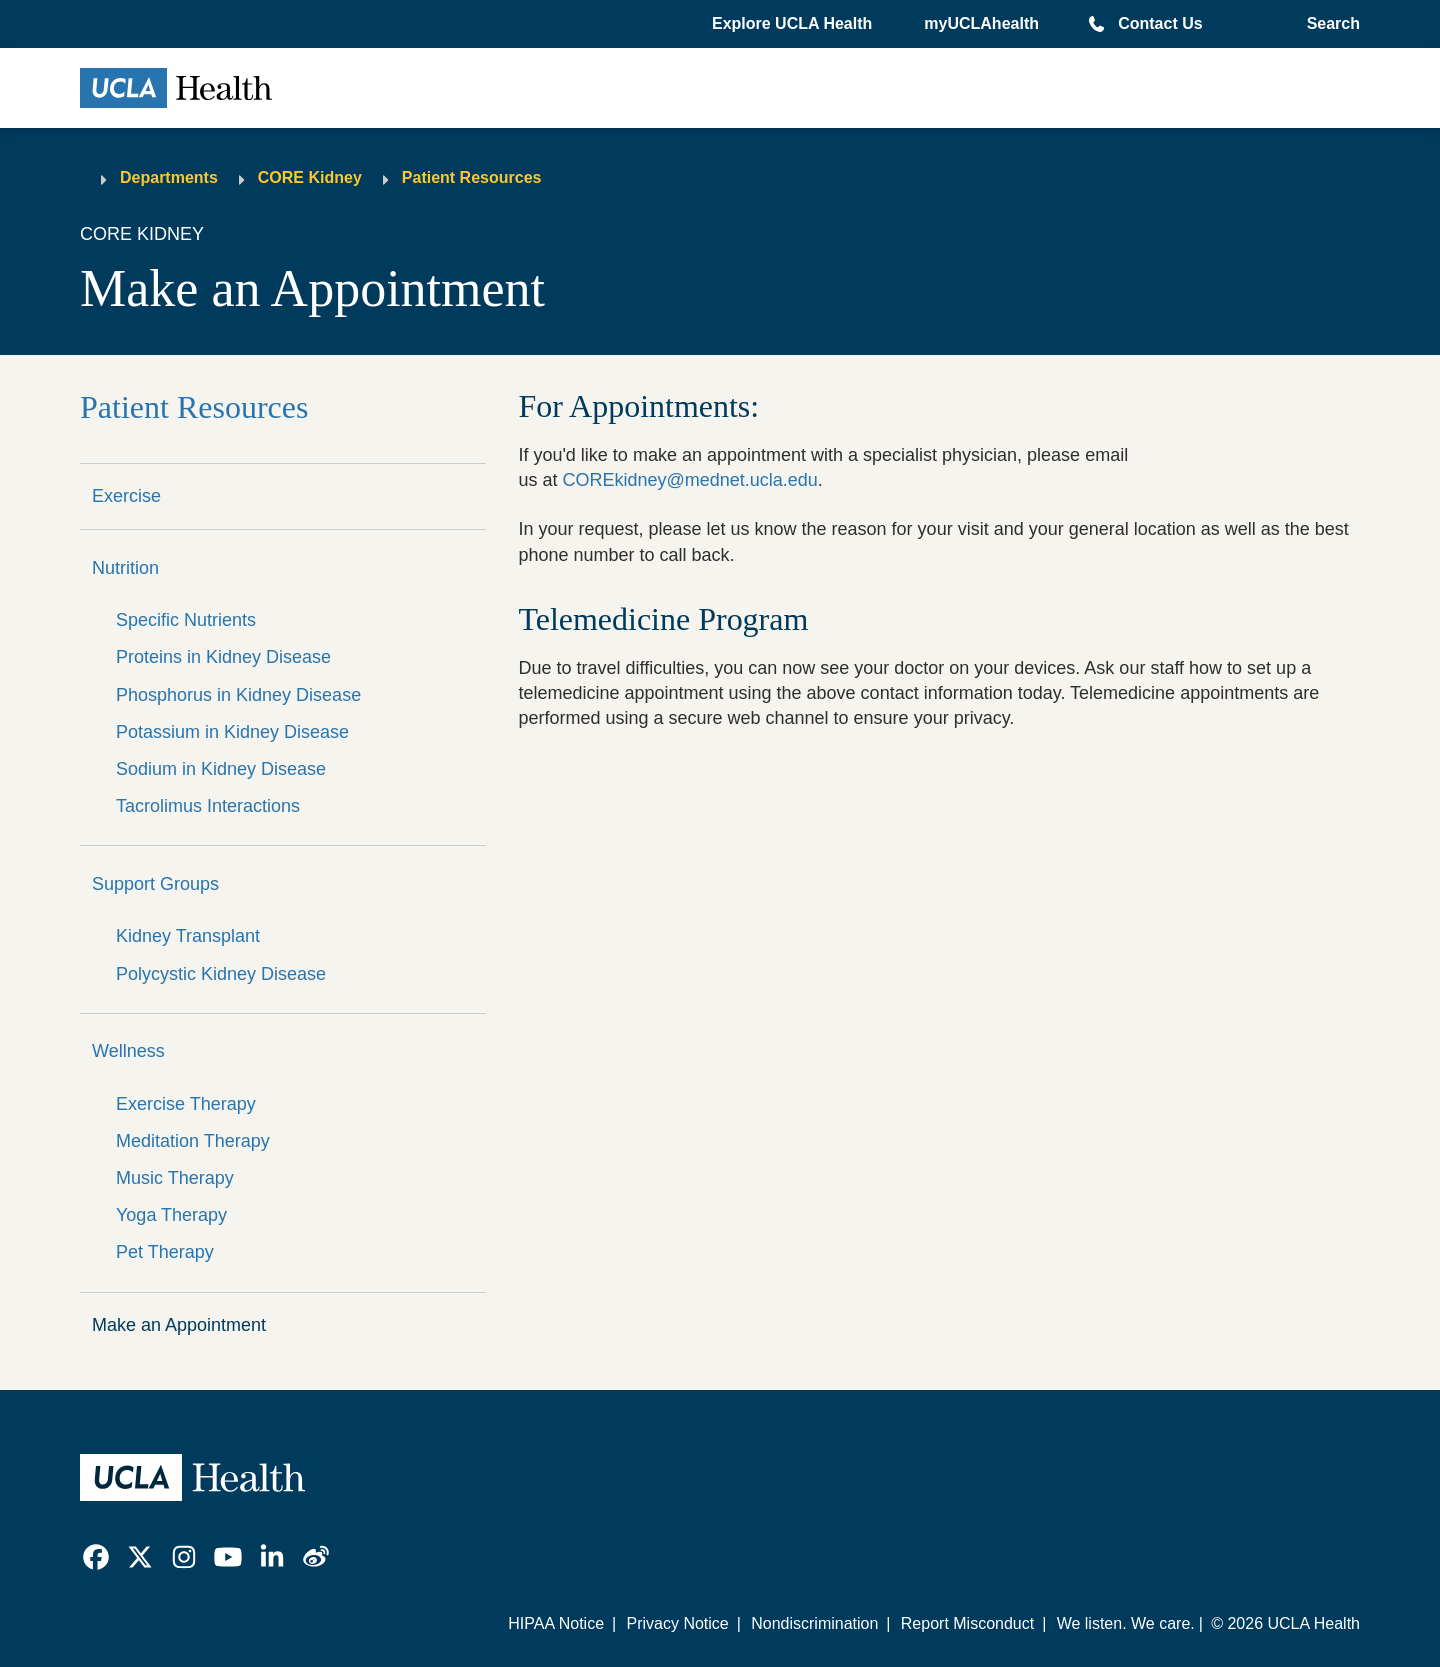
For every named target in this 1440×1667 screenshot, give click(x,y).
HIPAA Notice (556, 1623)
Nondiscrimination (814, 1623)
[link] (96, 1557)
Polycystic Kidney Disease (221, 974)
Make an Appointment (179, 1325)
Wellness (128, 1051)
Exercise (126, 496)
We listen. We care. (1126, 1623)
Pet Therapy (165, 1252)
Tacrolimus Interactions (208, 806)
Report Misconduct (967, 1623)
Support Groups (155, 884)
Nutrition (125, 568)
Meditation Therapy (193, 1141)
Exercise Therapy (186, 1104)
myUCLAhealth (981, 23)
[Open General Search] (1329, 24)
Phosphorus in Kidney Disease (238, 695)
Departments (169, 177)
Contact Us (1160, 23)
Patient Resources (472, 177)
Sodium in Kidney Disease (221, 769)
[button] (794, 24)
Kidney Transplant (188, 936)
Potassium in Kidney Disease (232, 732)
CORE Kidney (310, 177)
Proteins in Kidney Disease (223, 657)
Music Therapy (175, 1178)
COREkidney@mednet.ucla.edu (689, 480)
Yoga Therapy (171, 1215)
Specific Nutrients (186, 620)
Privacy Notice (677, 1623)
